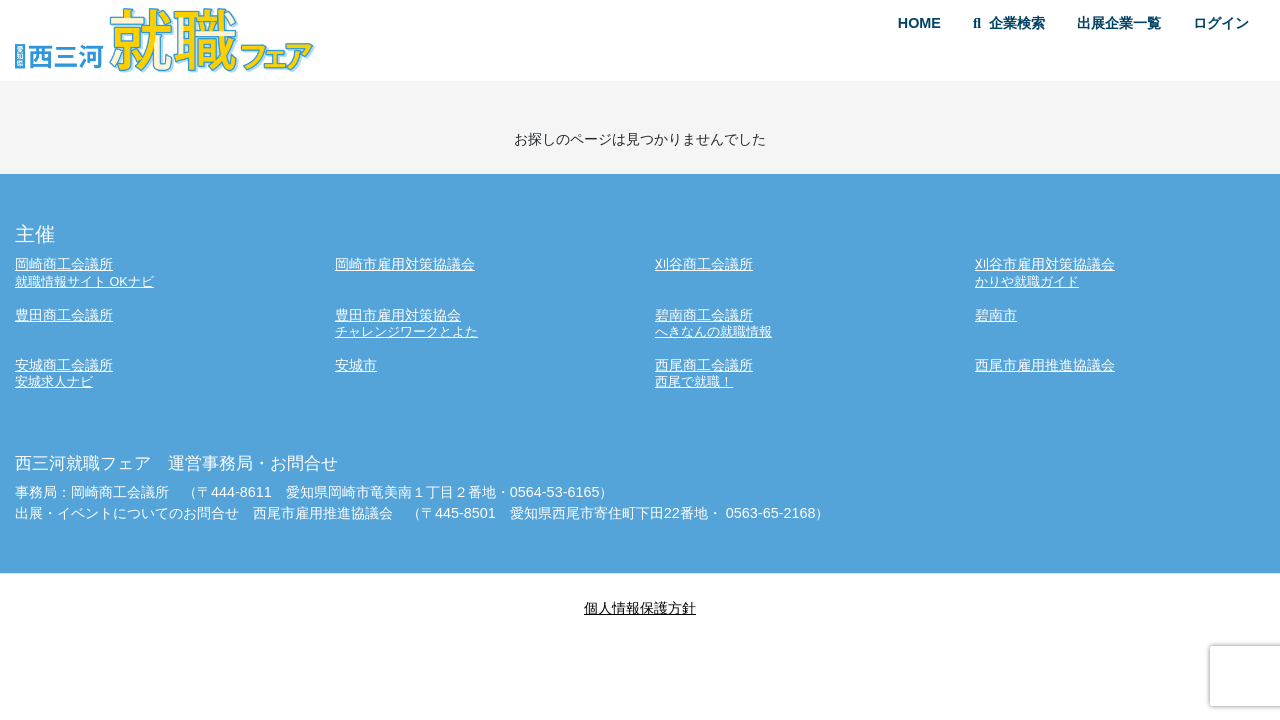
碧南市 (996, 315)
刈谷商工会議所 (704, 264)
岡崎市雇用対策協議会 (405, 264)
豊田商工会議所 (64, 315)
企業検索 (1009, 23)
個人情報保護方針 (640, 608)
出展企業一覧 (1119, 23)
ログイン (1221, 23)
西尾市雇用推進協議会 (1045, 365)
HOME (919, 23)
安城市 (356, 365)
